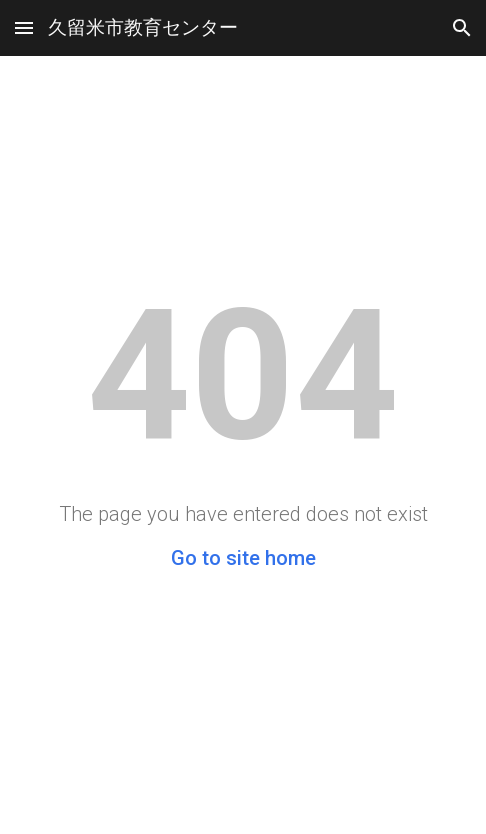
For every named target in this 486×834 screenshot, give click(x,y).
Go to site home (243, 558)
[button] (24, 27)
